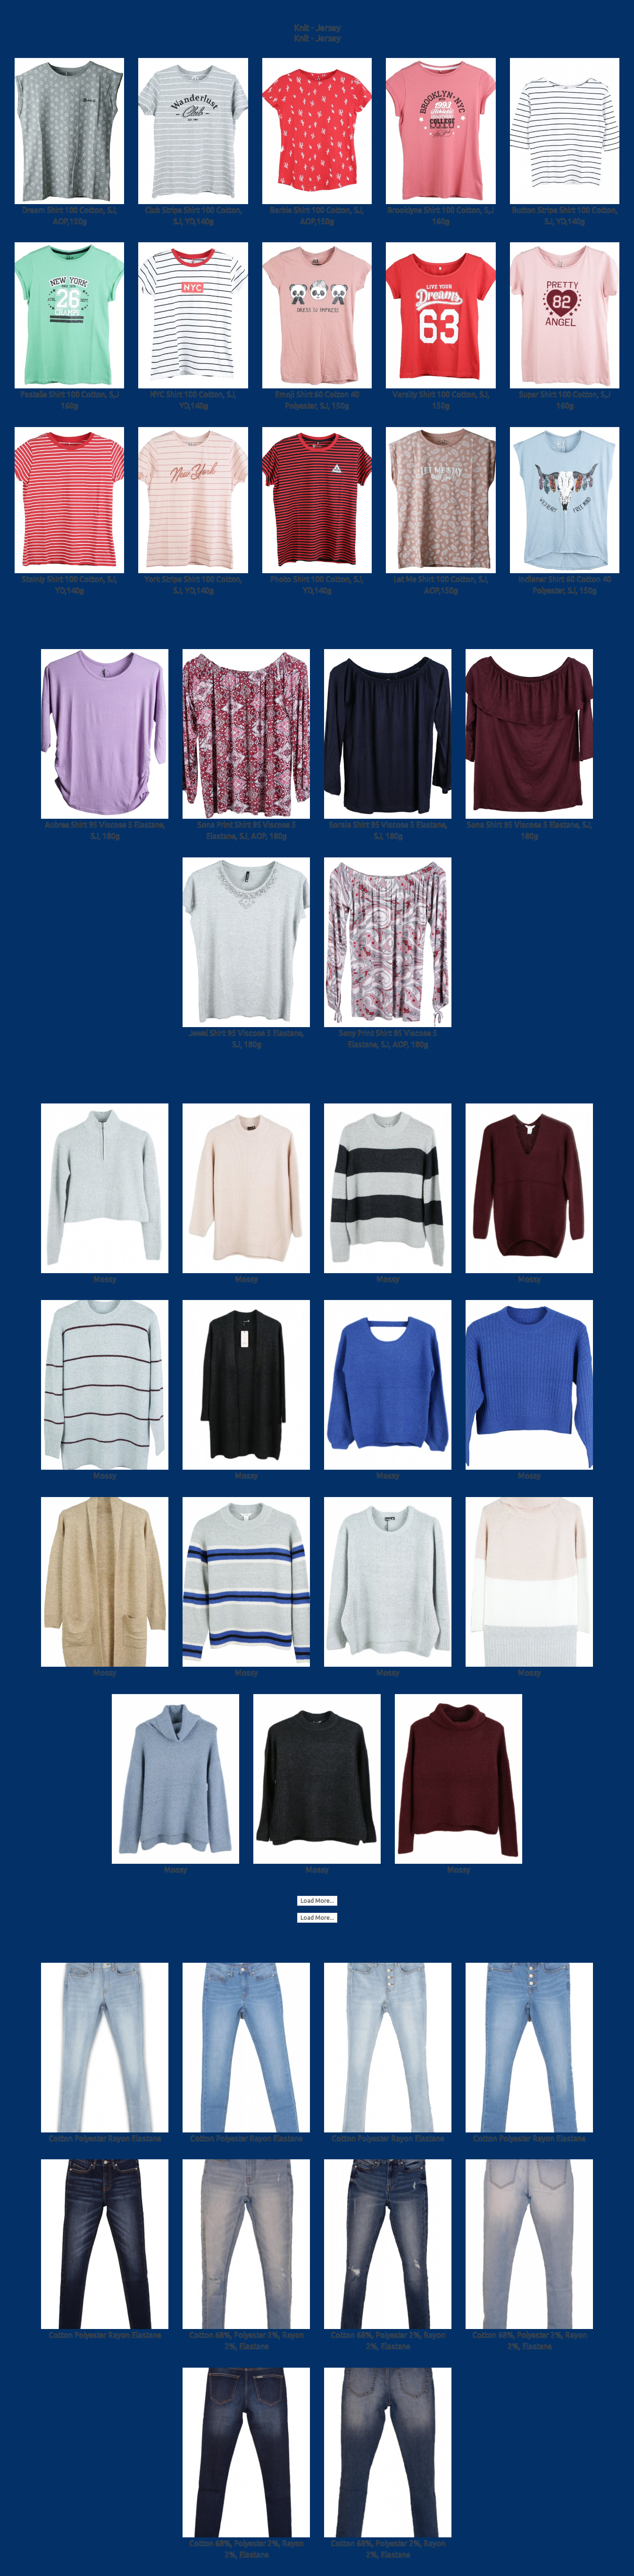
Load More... (317, 1901)
